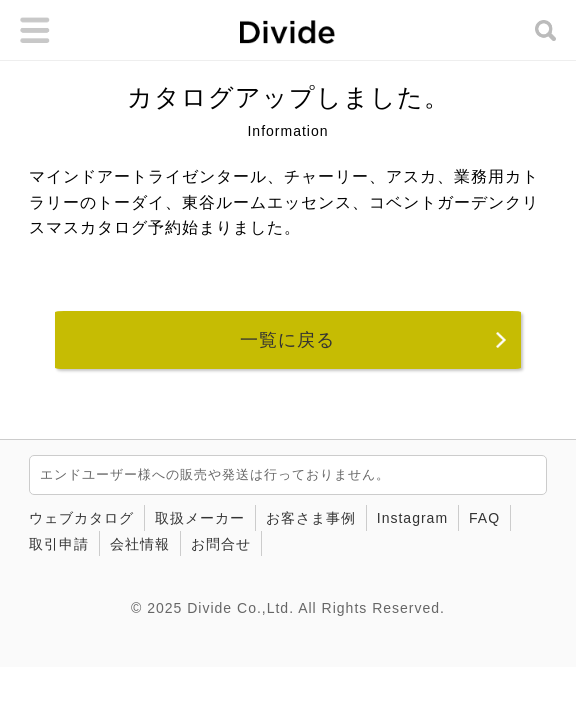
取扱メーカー (200, 518)
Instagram (412, 518)
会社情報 (140, 544)
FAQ (484, 518)
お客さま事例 (311, 518)
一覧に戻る (287, 340)
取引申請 (59, 544)
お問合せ (221, 544)
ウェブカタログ (81, 518)
